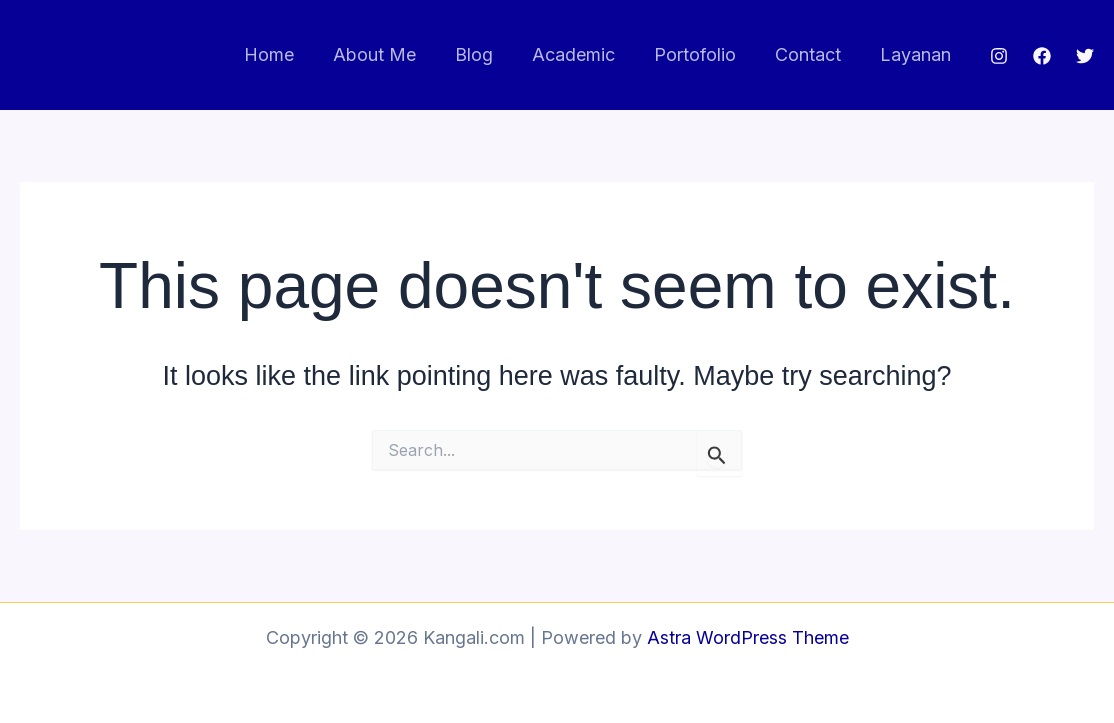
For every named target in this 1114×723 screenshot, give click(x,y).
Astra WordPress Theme (748, 637)
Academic (583, 54)
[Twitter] (1085, 56)
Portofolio (702, 54)
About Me (390, 54)
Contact (812, 54)
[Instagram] (999, 56)
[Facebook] (1042, 56)
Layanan (916, 54)
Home (288, 54)
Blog (487, 54)
